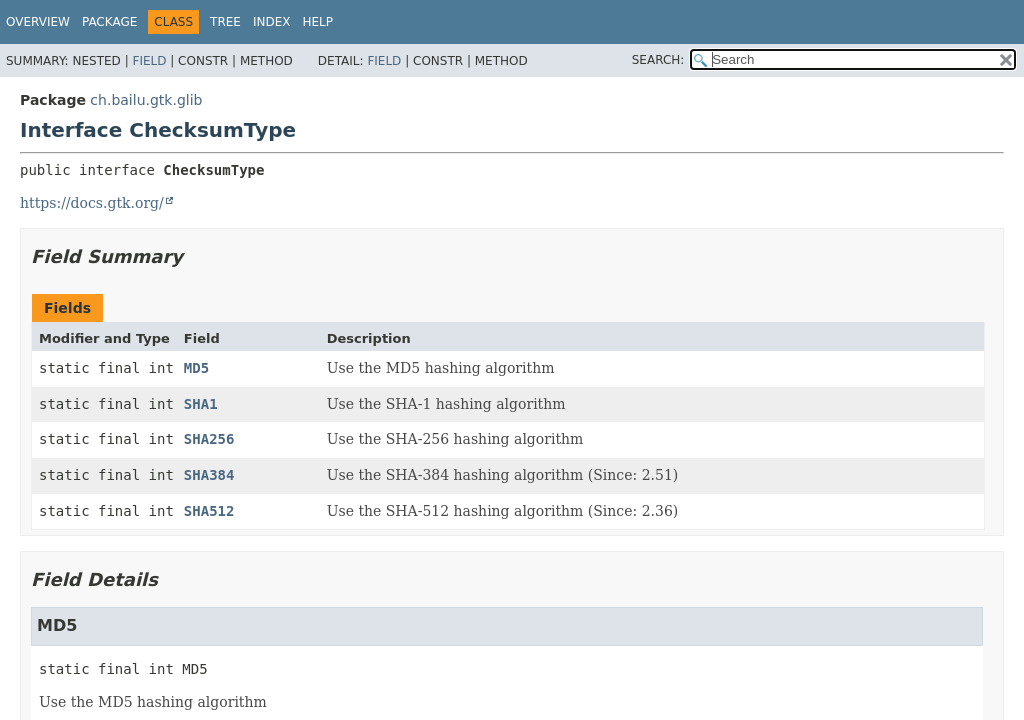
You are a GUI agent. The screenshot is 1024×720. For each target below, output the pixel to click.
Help (318, 22)
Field (149, 61)
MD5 (196, 368)
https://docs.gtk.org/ (92, 203)
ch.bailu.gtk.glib (146, 100)
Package (109, 22)
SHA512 (209, 511)
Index (272, 22)
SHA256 (209, 439)
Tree (225, 22)
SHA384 (209, 475)
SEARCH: (658, 60)
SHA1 (201, 404)
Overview (38, 22)
